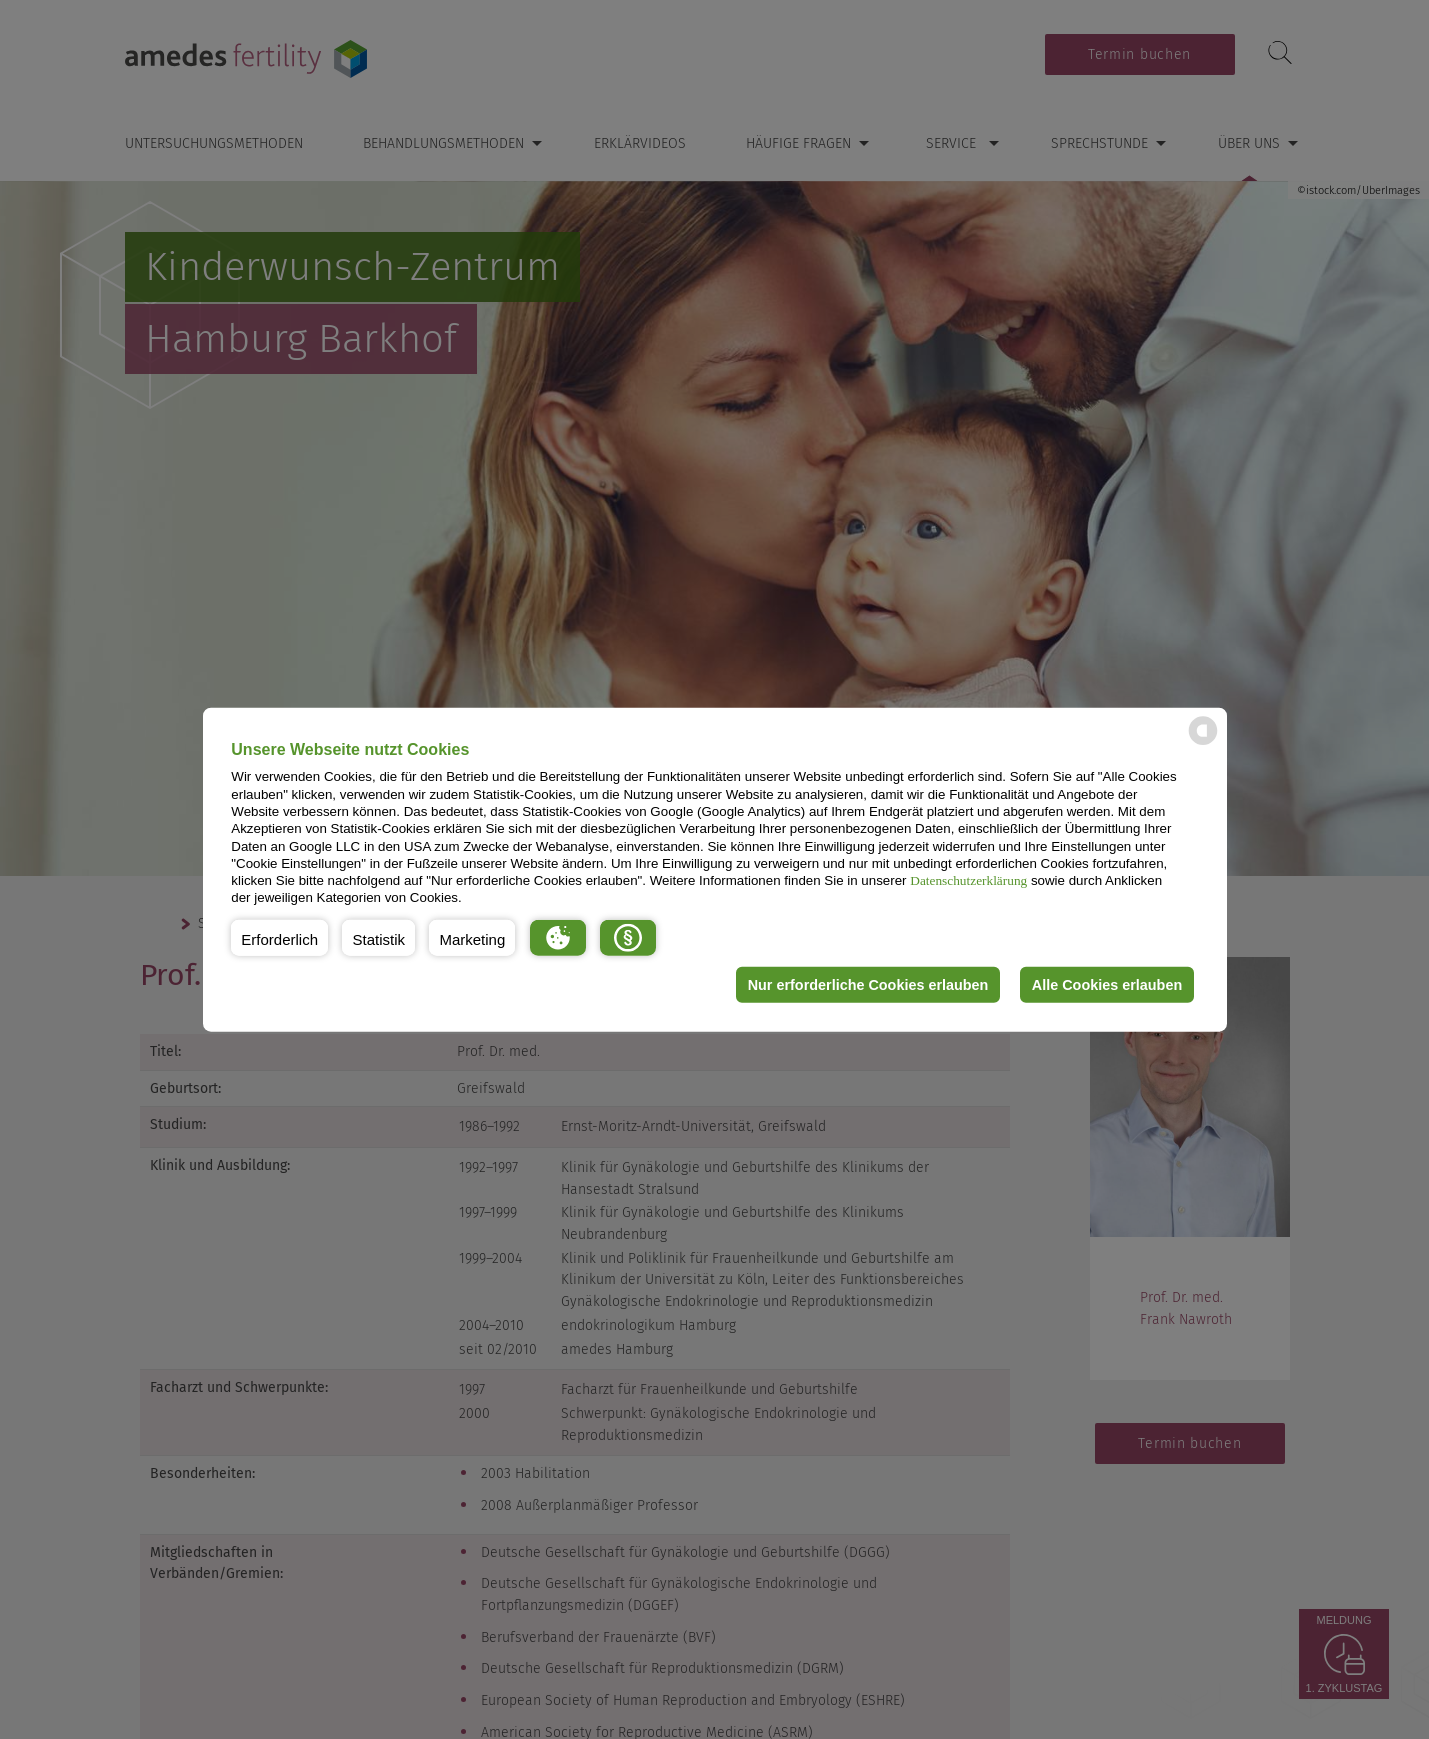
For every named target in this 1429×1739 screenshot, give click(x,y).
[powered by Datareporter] (1203, 743)
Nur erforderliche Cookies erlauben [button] (868, 985)
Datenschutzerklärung (968, 880)
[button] (279, 938)
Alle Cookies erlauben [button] (1107, 985)
